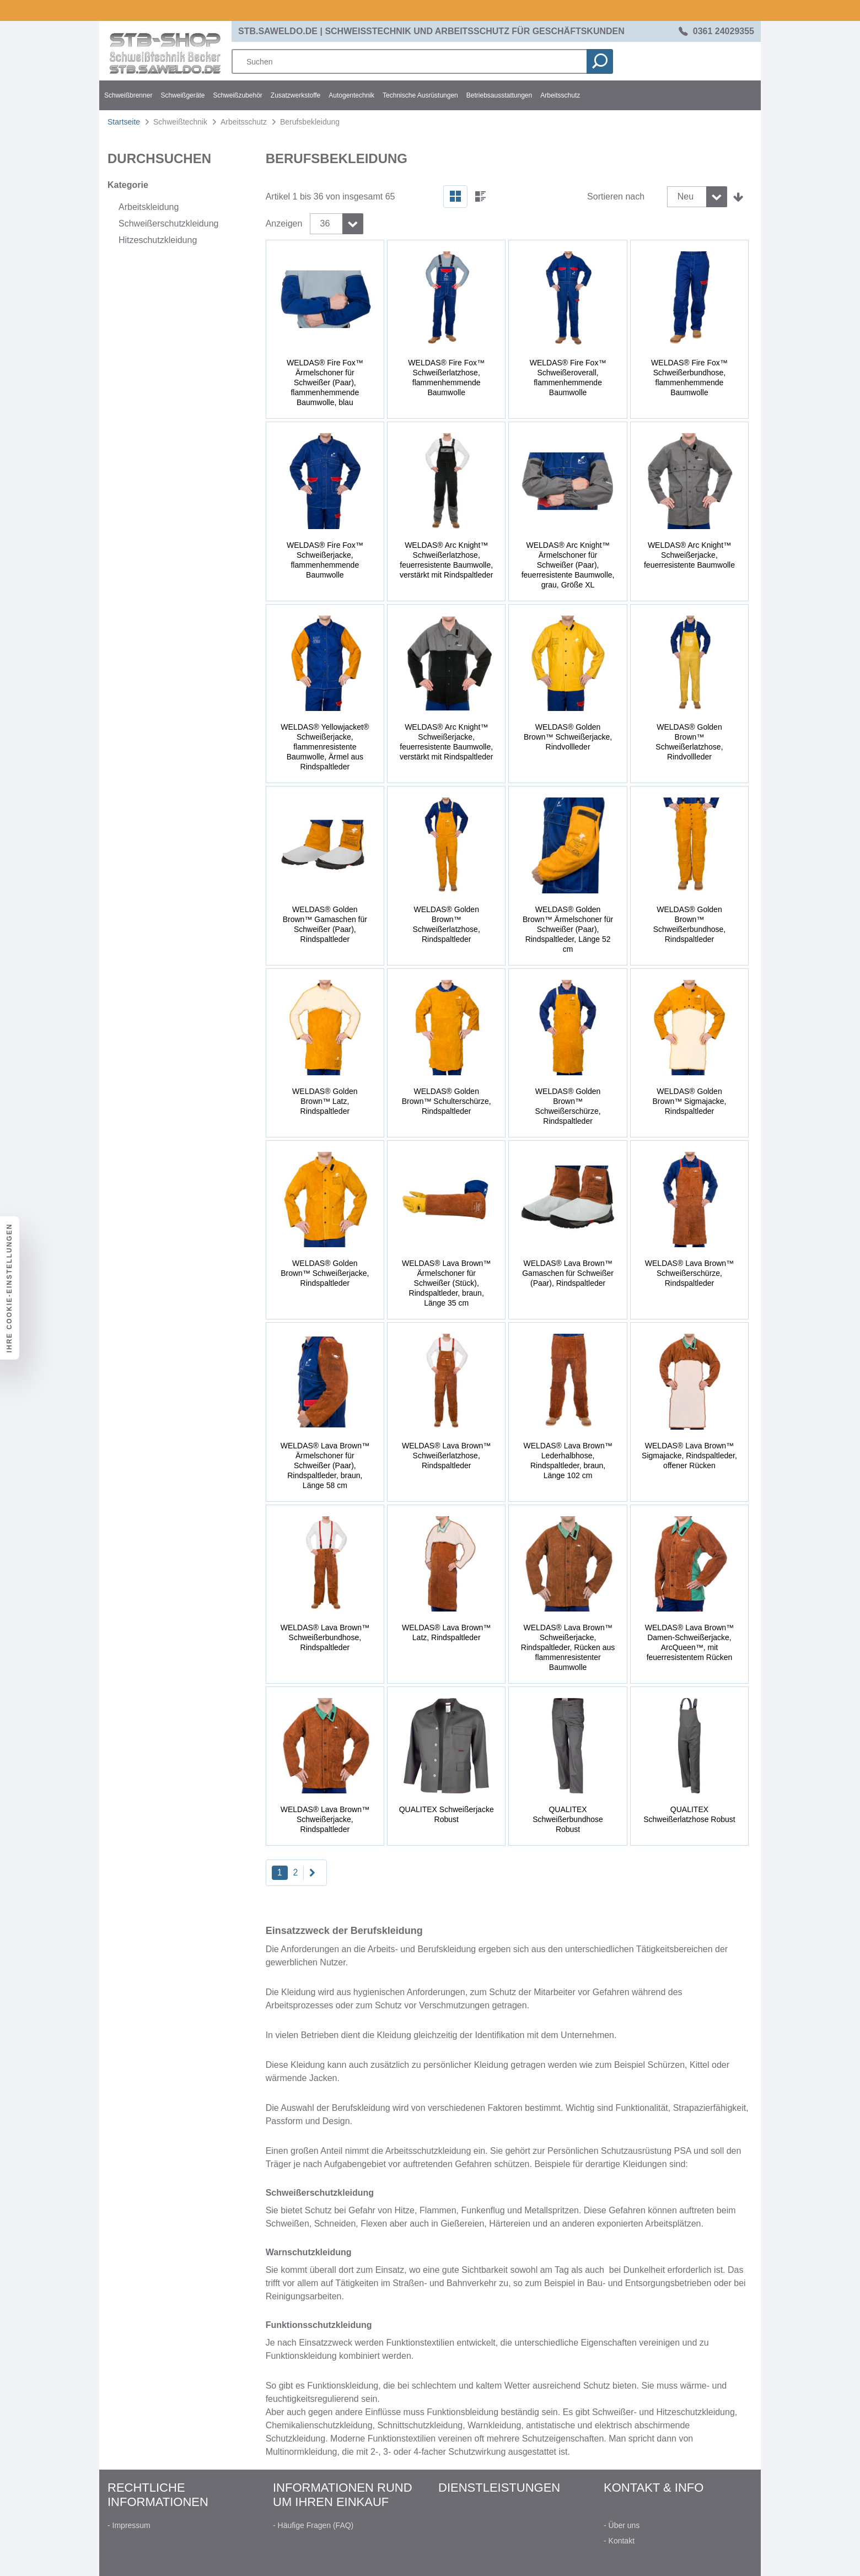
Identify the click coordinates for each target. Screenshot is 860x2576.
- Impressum (129, 2525)
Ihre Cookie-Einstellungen (9, 1288)
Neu (686, 196)
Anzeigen (284, 223)
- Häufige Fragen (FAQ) (313, 2525)
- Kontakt (619, 2540)
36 (325, 223)
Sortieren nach (615, 196)
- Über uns (621, 2525)
